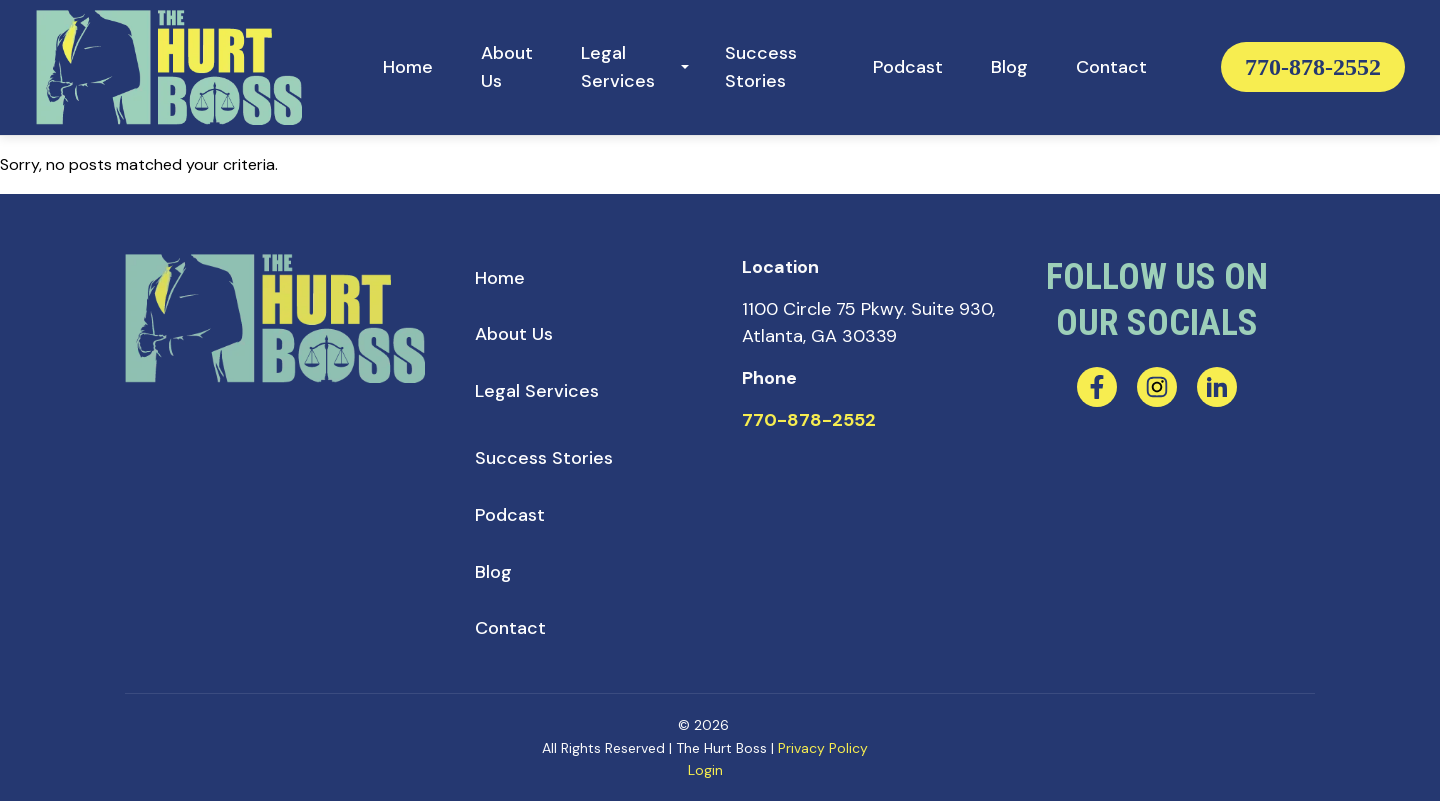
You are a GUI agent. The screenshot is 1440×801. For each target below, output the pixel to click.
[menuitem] (408, 67)
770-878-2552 (1313, 67)
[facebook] (1097, 387)
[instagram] (1157, 387)
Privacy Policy (823, 748)
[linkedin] (1217, 387)
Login (705, 770)
